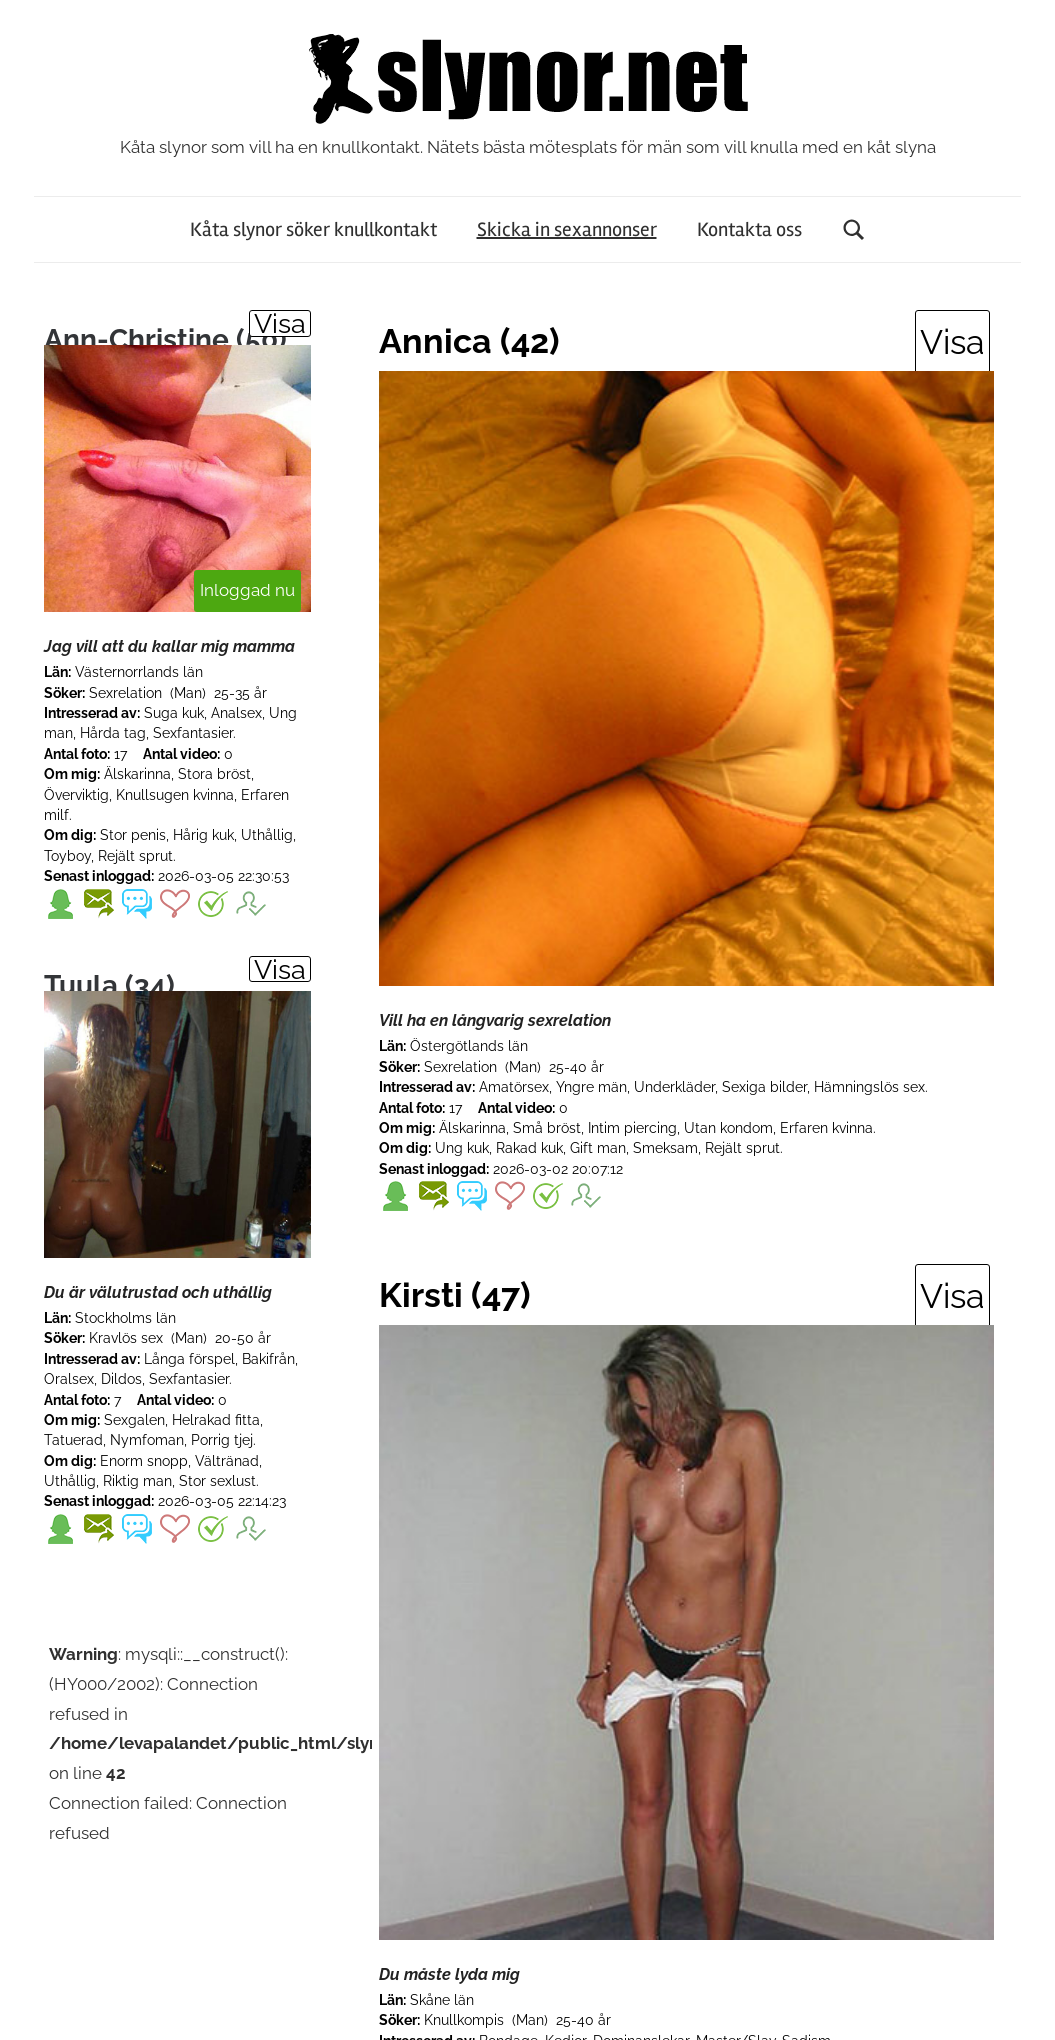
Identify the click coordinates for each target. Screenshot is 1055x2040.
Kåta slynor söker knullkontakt (313, 229)
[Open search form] (854, 229)
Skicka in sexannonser (567, 229)
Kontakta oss (749, 229)
